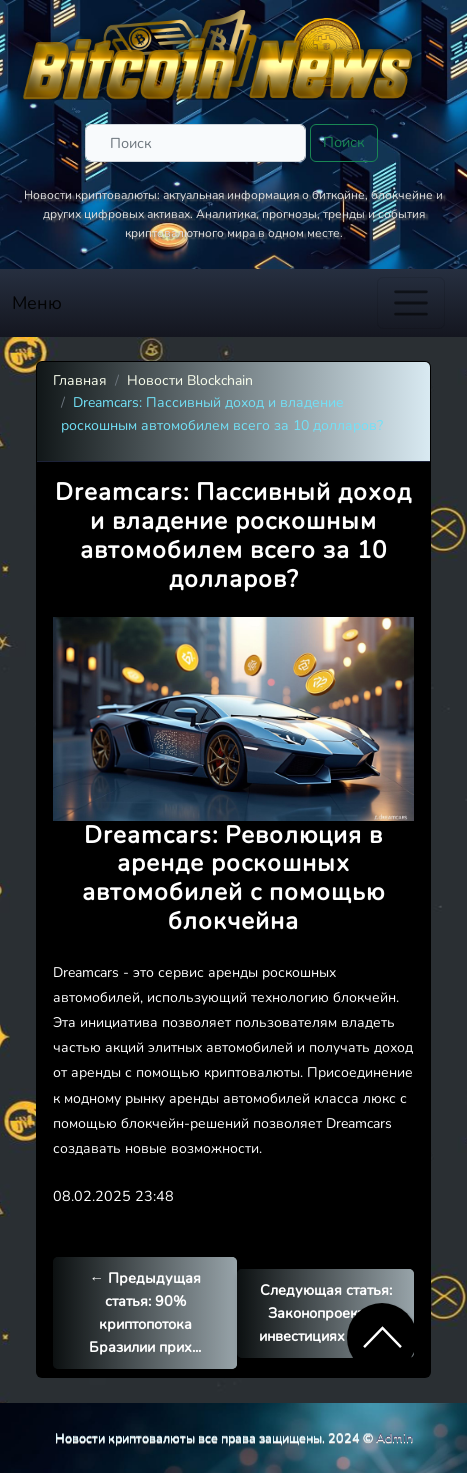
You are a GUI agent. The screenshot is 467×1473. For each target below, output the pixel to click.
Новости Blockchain (190, 380)
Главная (80, 380)
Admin (394, 1437)
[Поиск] (195, 142)
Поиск (344, 142)
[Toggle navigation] (411, 303)
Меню (37, 303)
